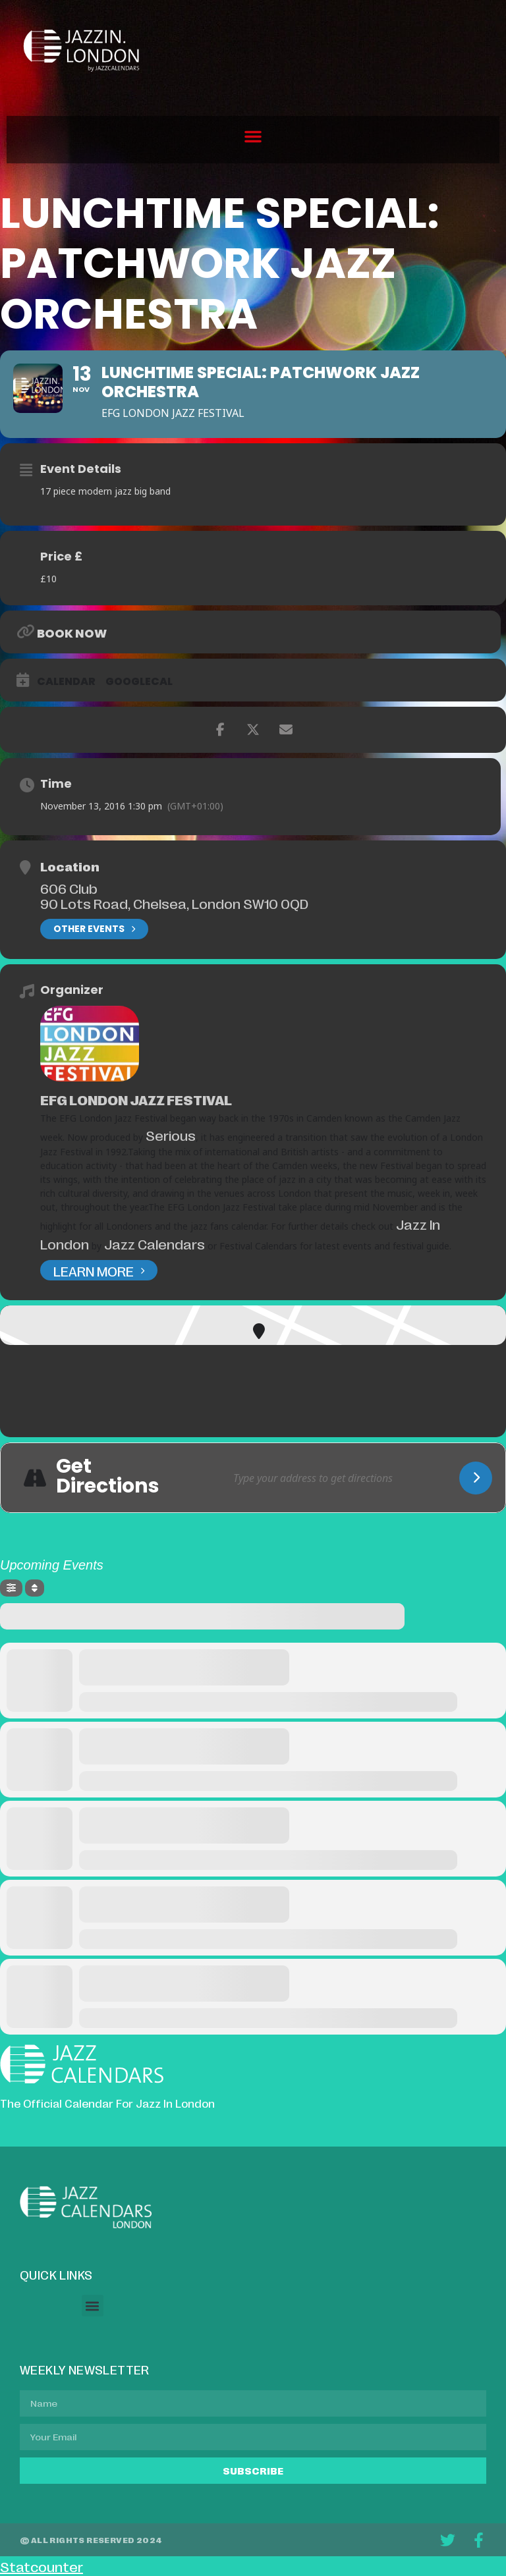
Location (69, 866)
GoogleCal (139, 681)
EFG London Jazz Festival (136, 1099)
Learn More (98, 1270)
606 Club (69, 888)
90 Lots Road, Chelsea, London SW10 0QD (174, 903)
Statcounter (41, 2566)
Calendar (66, 681)
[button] (253, 136)
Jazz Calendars (154, 1243)
